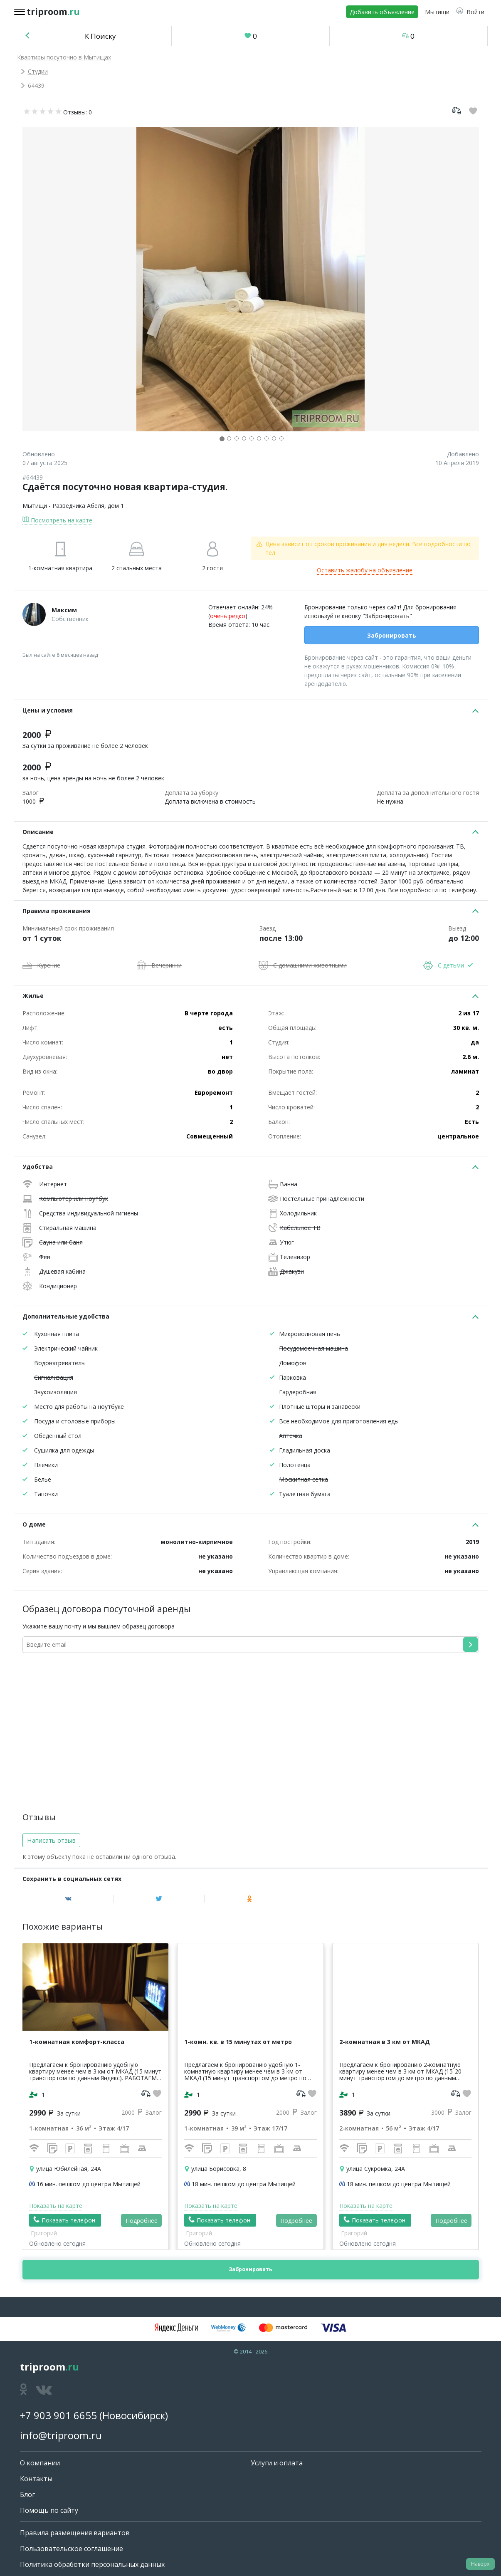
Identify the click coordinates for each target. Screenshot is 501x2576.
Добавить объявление (382, 12)
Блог (27, 2494)
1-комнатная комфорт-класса (76, 2042)
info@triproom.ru (61, 2435)
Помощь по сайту (49, 2510)
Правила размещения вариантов (75, 2532)
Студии (38, 71)
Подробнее (142, 2221)
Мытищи (34, 506)
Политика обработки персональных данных (92, 2564)
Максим (64, 610)
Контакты (36, 2478)
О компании (40, 2462)
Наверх (480, 2563)
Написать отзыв (51, 1840)
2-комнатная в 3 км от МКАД (384, 2042)
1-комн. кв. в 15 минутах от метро (238, 2042)
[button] (470, 12)
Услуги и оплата (277, 2462)
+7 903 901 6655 (58, 2415)
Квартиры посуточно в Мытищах (64, 57)
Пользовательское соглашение (71, 2548)
